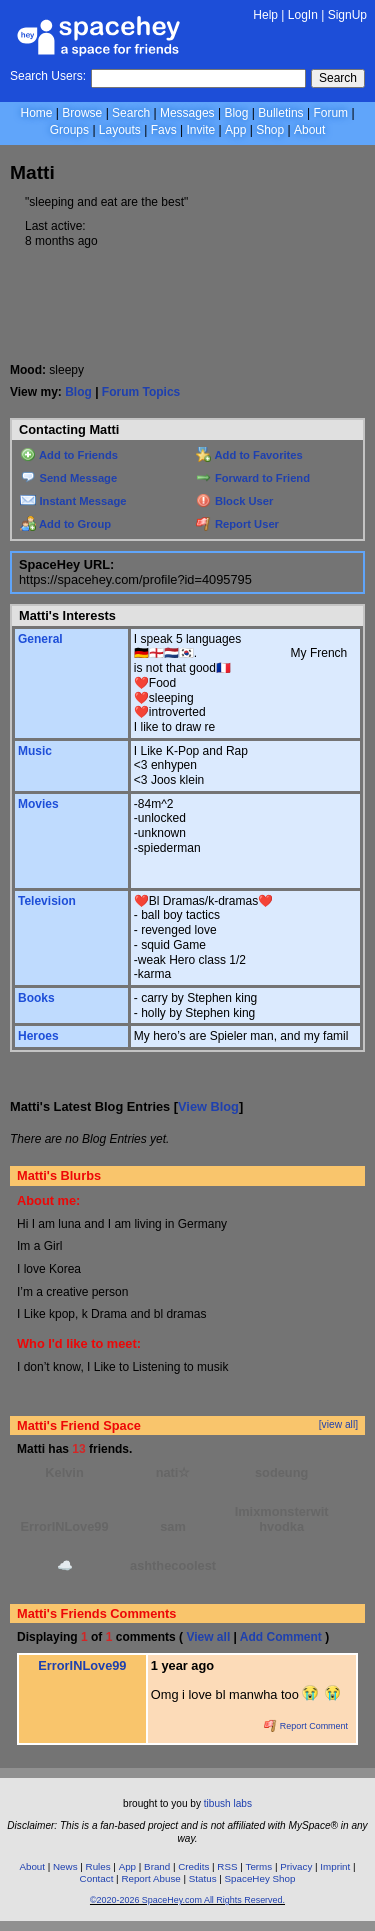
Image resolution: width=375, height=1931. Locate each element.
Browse (82, 113)
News (65, 1866)
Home (36, 113)
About (309, 130)
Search (338, 78)
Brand (157, 1866)
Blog (236, 113)
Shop (270, 130)
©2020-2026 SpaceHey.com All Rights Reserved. (187, 1900)
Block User (235, 501)
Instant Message (73, 501)
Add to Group (65, 524)
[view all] (338, 1424)
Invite (200, 130)
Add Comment (281, 1637)
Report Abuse (150, 1878)
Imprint (335, 1866)
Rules (98, 1866)
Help (265, 15)
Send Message (68, 478)
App (235, 130)
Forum (330, 113)
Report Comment (306, 1726)
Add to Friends (69, 455)
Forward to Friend (253, 478)
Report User (237, 524)
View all (208, 1637)
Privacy (296, 1866)
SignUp (347, 15)
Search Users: (48, 76)
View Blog (208, 1106)
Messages (187, 113)
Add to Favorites (249, 455)
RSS (227, 1866)
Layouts (120, 130)
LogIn (303, 15)
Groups (69, 130)
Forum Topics (141, 392)
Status (203, 1878)
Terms (259, 1866)
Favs (164, 130)
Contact (97, 1878)
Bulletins (280, 113)
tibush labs (228, 1803)
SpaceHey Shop (260, 1878)
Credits (193, 1866)
